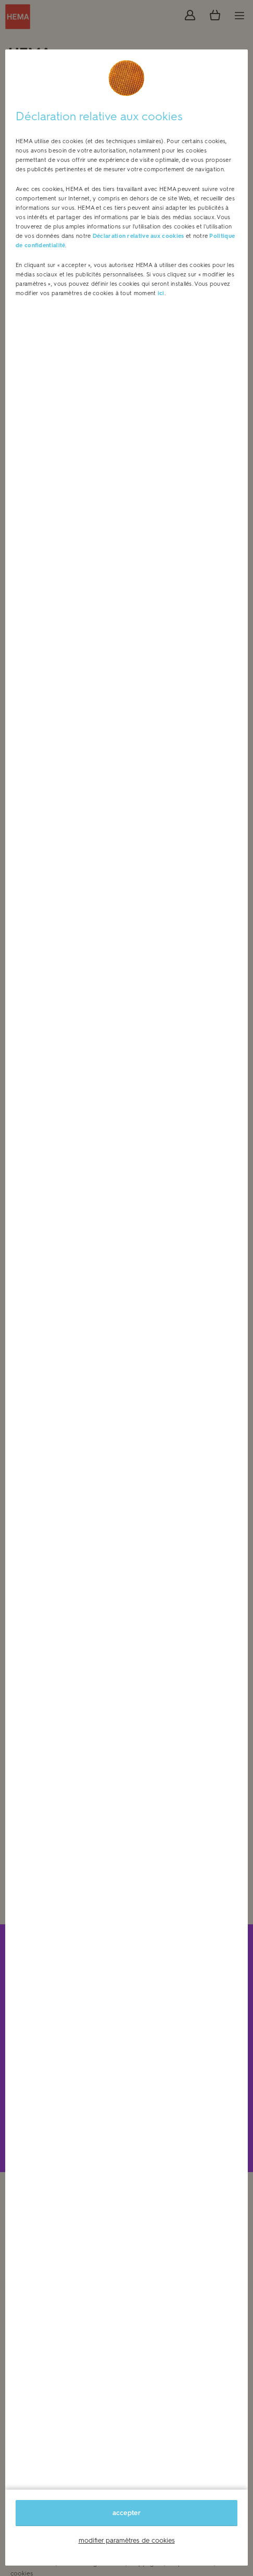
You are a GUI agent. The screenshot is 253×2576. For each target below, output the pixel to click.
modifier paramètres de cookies (127, 2540)
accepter (126, 2513)
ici (161, 293)
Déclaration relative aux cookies (138, 236)
